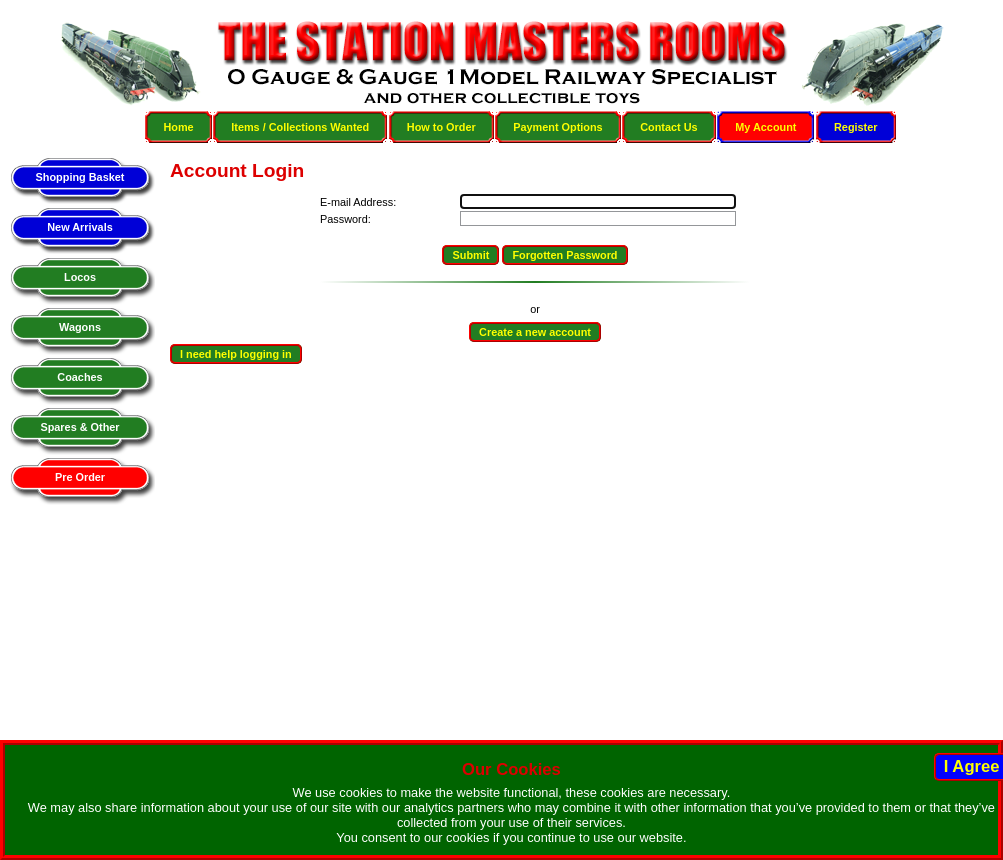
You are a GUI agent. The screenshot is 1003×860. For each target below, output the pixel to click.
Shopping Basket (80, 177)
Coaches (79, 377)
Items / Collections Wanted (300, 127)
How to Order (441, 127)
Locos (80, 277)
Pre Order (80, 477)
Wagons (80, 327)
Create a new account (535, 332)
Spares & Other (79, 427)
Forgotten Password (564, 255)
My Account (765, 127)
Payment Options (557, 127)
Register (856, 127)
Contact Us (668, 127)
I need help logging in (236, 354)
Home (178, 127)
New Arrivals (79, 227)
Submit (470, 255)
